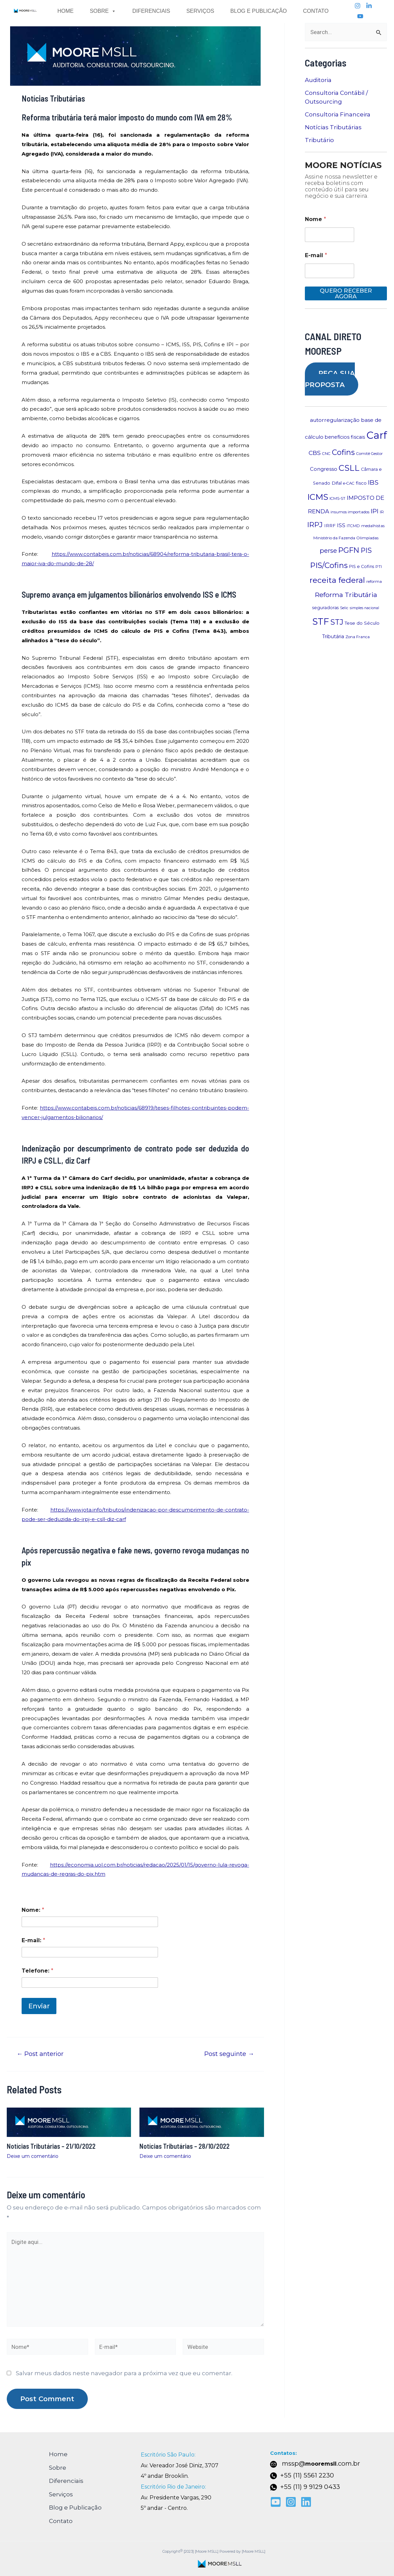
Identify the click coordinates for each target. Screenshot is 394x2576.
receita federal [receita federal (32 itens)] (337, 580)
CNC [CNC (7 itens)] (326, 453)
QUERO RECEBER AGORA (346, 293)
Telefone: (37, 1971)
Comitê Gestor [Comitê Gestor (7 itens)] (369, 453)
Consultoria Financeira (337, 114)
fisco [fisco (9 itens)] (361, 483)
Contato (316, 11)
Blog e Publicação (258, 11)
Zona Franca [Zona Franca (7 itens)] (357, 636)
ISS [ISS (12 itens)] (341, 525)
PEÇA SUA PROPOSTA (330, 379)
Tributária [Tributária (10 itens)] (333, 636)
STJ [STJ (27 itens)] (337, 622)
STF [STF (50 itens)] (320, 621)
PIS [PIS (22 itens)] (366, 550)
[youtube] (360, 16)
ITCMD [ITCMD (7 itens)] (353, 525)
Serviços (200, 11)
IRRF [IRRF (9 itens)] (330, 525)
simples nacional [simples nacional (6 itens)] (364, 608)
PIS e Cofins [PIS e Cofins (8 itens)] (361, 566)
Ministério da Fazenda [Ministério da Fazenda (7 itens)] (334, 538)
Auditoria (318, 80)
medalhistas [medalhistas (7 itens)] (373, 525)
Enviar (39, 2006)
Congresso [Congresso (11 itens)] (323, 469)
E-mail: (33, 1940)
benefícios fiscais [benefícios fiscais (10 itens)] (345, 437)
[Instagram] (357, 6)
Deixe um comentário (32, 2156)
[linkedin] (369, 6)
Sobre (103, 11)
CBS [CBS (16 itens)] (315, 452)
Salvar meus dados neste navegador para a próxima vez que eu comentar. (124, 2373)
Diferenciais (151, 11)
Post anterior (40, 2054)
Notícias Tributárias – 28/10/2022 (184, 2146)
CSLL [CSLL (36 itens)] (349, 468)
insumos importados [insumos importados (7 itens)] (350, 512)
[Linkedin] (306, 2501)
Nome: (33, 1910)
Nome (315, 219)
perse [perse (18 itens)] (328, 550)
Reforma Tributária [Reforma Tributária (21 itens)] (346, 595)
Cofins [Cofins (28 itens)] (343, 452)
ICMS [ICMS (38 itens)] (317, 497)
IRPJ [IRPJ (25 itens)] (315, 524)
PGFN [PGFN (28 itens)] (348, 550)
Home (65, 11)
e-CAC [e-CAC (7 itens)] (348, 483)
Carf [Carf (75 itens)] (376, 435)
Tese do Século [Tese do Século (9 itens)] (362, 623)
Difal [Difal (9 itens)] (337, 483)
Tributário (319, 140)
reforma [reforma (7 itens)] (374, 581)
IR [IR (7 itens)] (382, 512)
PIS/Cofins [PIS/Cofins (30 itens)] (329, 565)
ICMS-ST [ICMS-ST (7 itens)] (337, 498)
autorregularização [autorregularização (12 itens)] (335, 420)
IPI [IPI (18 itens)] (374, 511)
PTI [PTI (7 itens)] (378, 566)
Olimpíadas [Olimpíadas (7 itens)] (367, 538)
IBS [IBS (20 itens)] (373, 482)
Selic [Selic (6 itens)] (344, 608)
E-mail (316, 255)
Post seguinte (229, 2054)
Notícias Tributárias (333, 127)
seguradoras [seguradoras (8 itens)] (325, 607)
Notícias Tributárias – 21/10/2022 (51, 2146)
